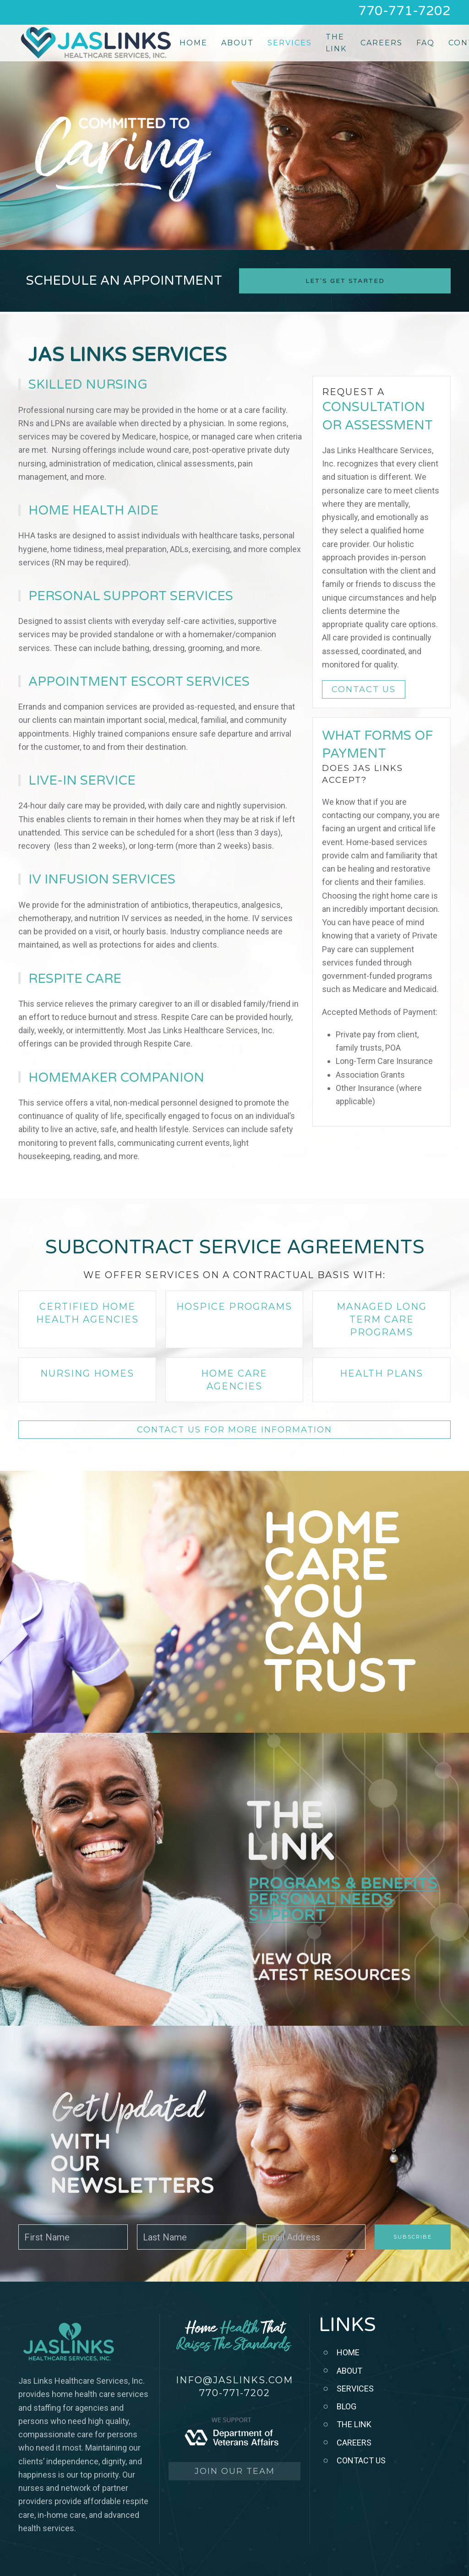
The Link (336, 43)
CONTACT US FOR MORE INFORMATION (234, 1430)
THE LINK (354, 2424)
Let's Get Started (345, 281)
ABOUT (349, 2370)
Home (193, 42)
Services (289, 42)
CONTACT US (364, 689)
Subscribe (412, 2237)
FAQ (425, 42)
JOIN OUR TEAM (235, 2471)
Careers (381, 42)
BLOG (346, 2406)
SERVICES (355, 2388)
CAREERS (354, 2442)
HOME (348, 2352)
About (237, 42)
